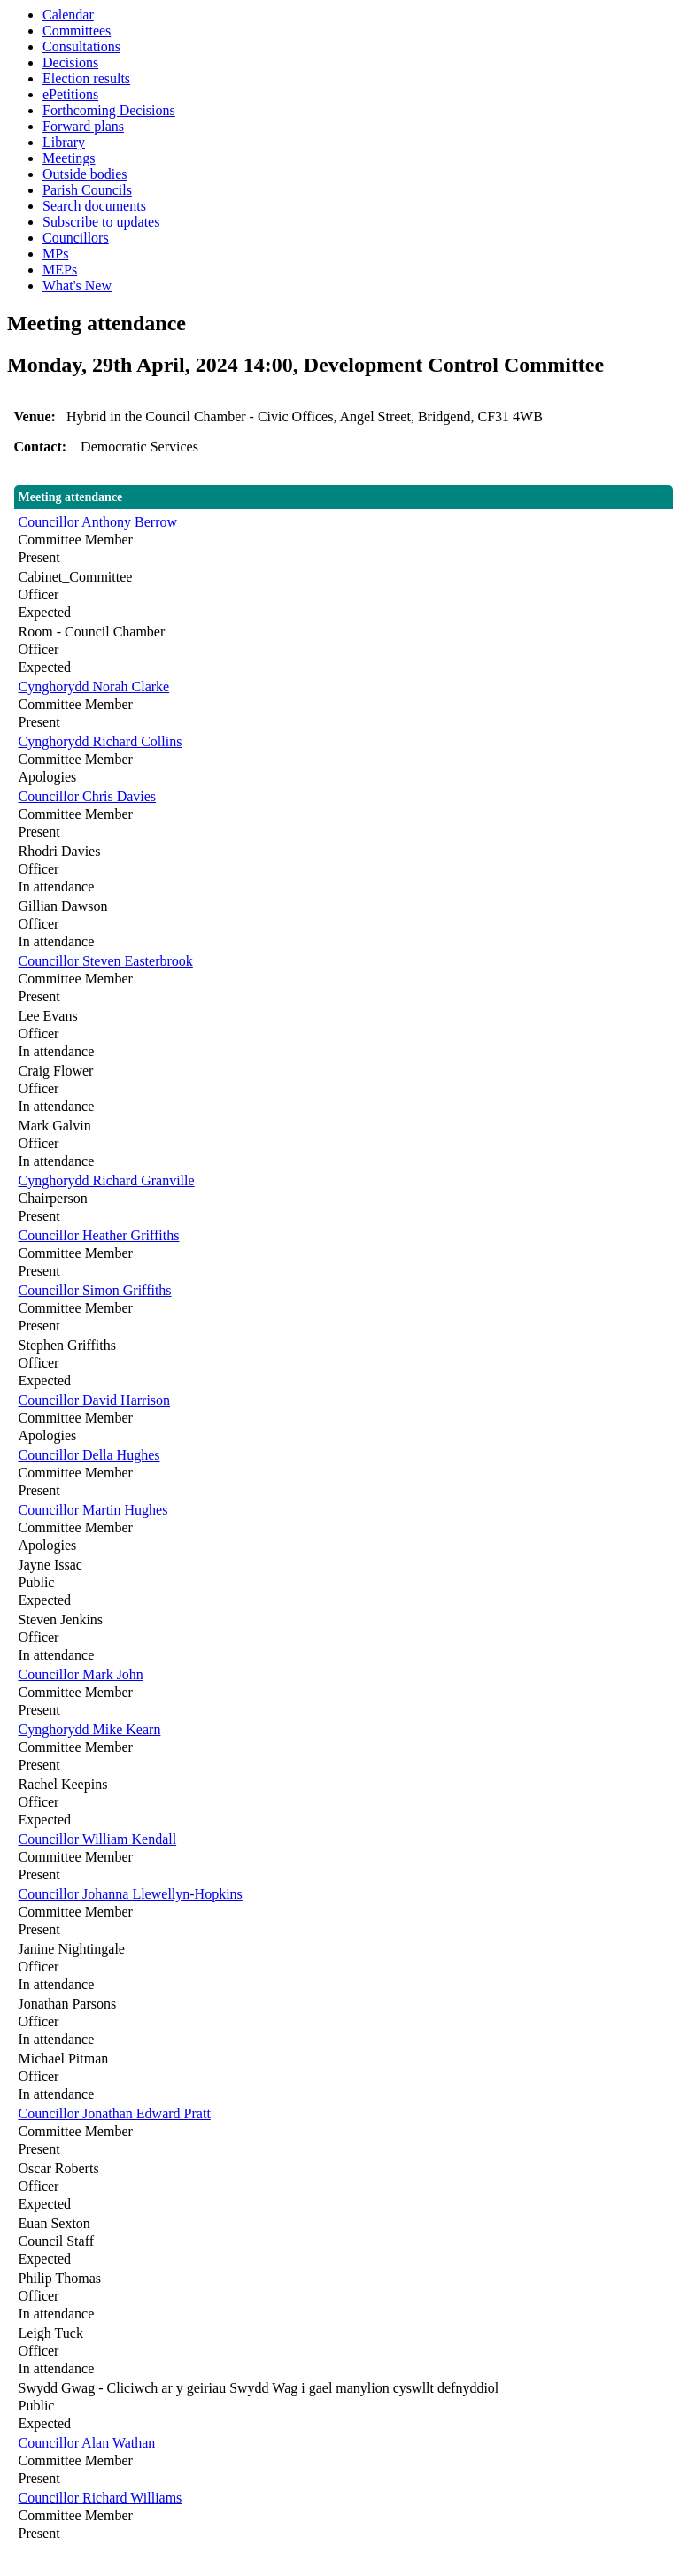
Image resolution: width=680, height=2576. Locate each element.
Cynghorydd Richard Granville (107, 1180)
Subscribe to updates (100, 221)
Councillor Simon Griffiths (95, 1290)
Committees (76, 30)
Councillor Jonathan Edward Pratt (115, 2113)
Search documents (94, 205)
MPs (55, 253)
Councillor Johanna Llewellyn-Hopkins (131, 1893)
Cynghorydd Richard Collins (100, 741)
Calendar (68, 14)
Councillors (75, 237)
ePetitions (70, 94)
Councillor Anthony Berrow (98, 521)
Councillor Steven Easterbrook (106, 960)
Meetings (69, 158)
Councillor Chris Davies (88, 796)
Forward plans (83, 126)
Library (63, 142)
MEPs (59, 269)
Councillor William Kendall (98, 1839)
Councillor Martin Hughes (93, 1509)
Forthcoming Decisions (108, 110)
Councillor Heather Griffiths (99, 1235)
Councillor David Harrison (95, 1400)
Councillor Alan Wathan (87, 2442)
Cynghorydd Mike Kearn (90, 1729)
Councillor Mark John (81, 1674)
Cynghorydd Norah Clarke (94, 686)
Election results (86, 78)
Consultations (81, 46)
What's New (77, 285)
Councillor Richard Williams (100, 2497)
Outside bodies (85, 173)
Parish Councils (87, 189)
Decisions (70, 62)
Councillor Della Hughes (89, 1454)
